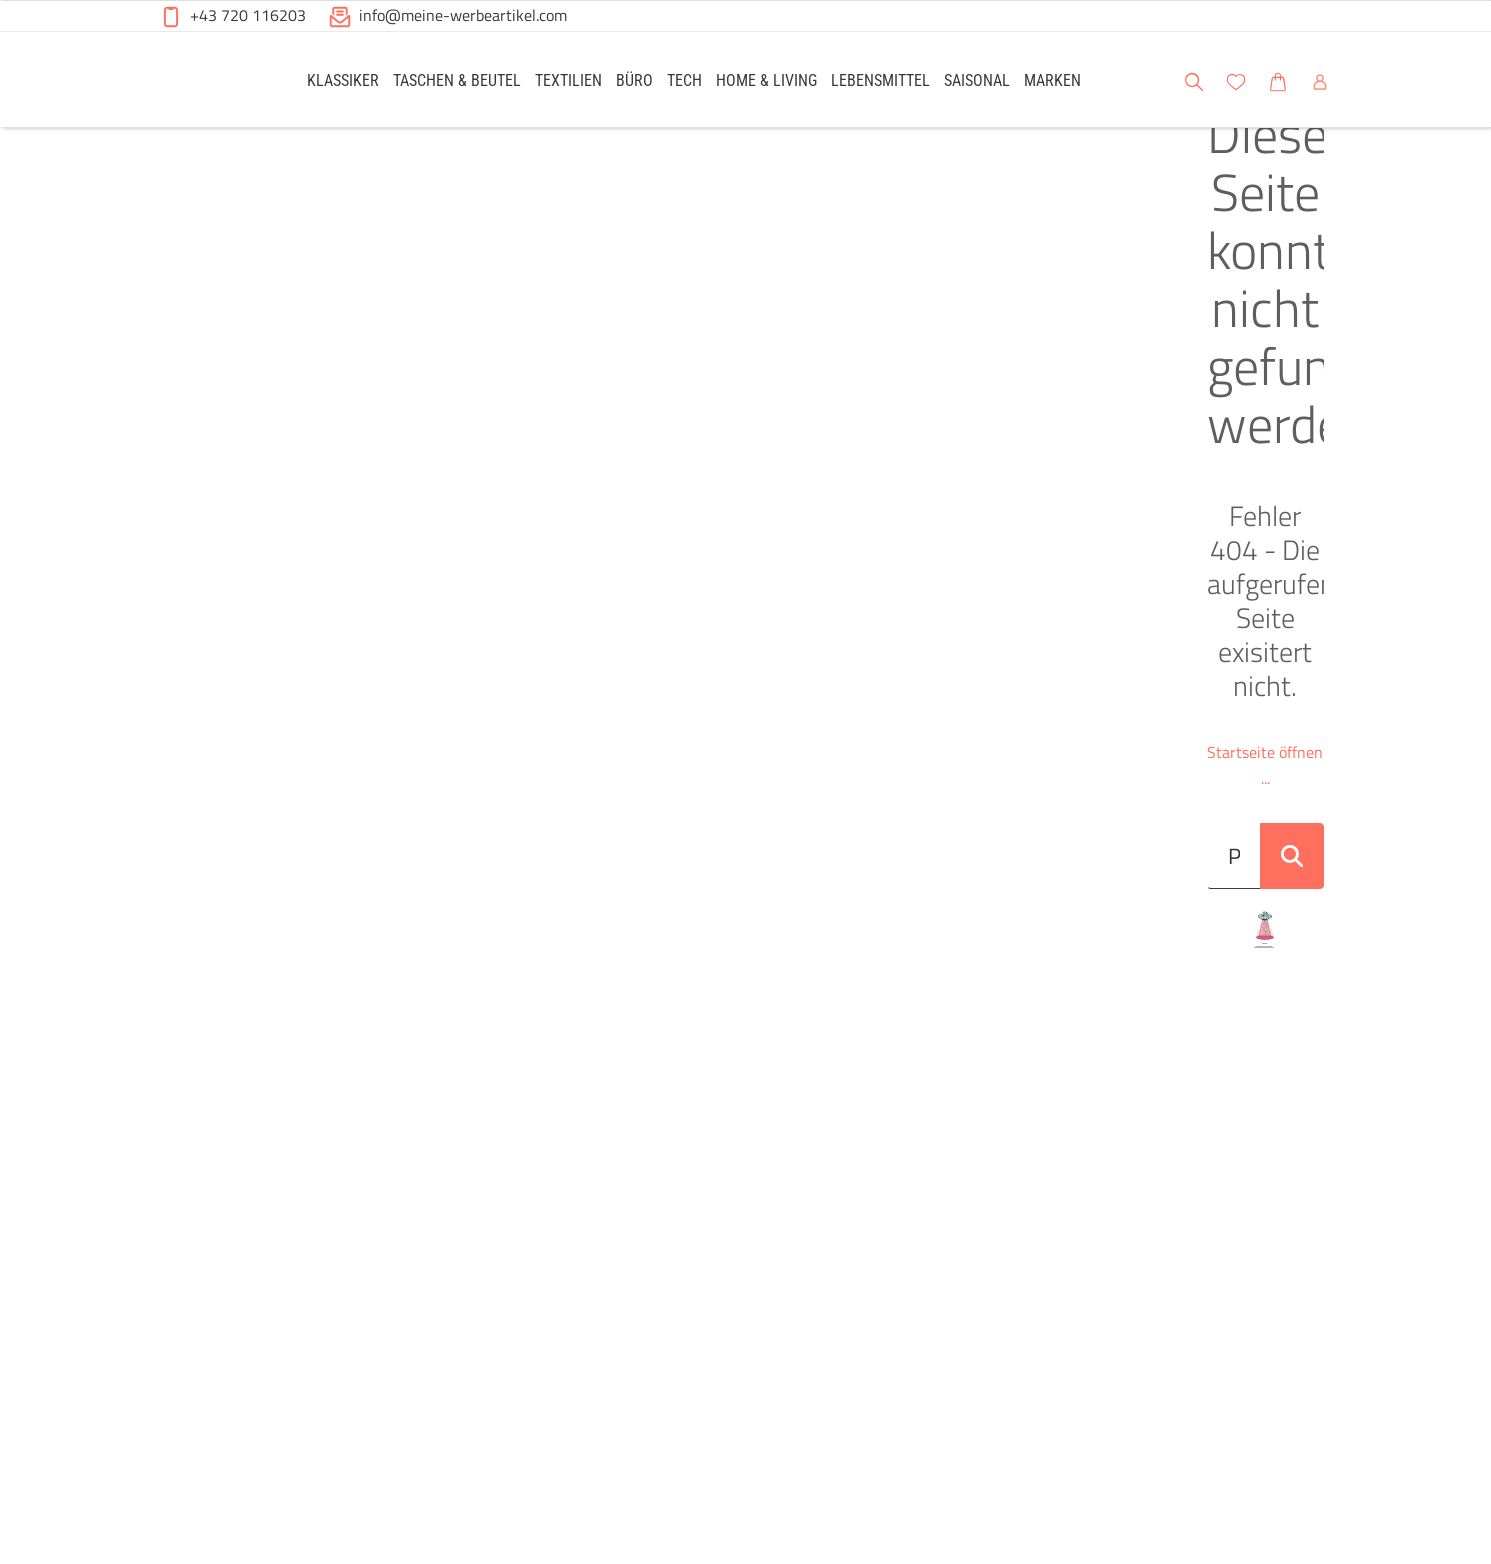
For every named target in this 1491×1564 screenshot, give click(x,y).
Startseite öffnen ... (745, 337)
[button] (1457, 79)
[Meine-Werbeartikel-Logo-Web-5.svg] (207, 82)
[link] (343, 79)
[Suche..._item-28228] (714, 415)
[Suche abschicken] (1303, 415)
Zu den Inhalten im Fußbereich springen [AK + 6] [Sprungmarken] (0, 0)
